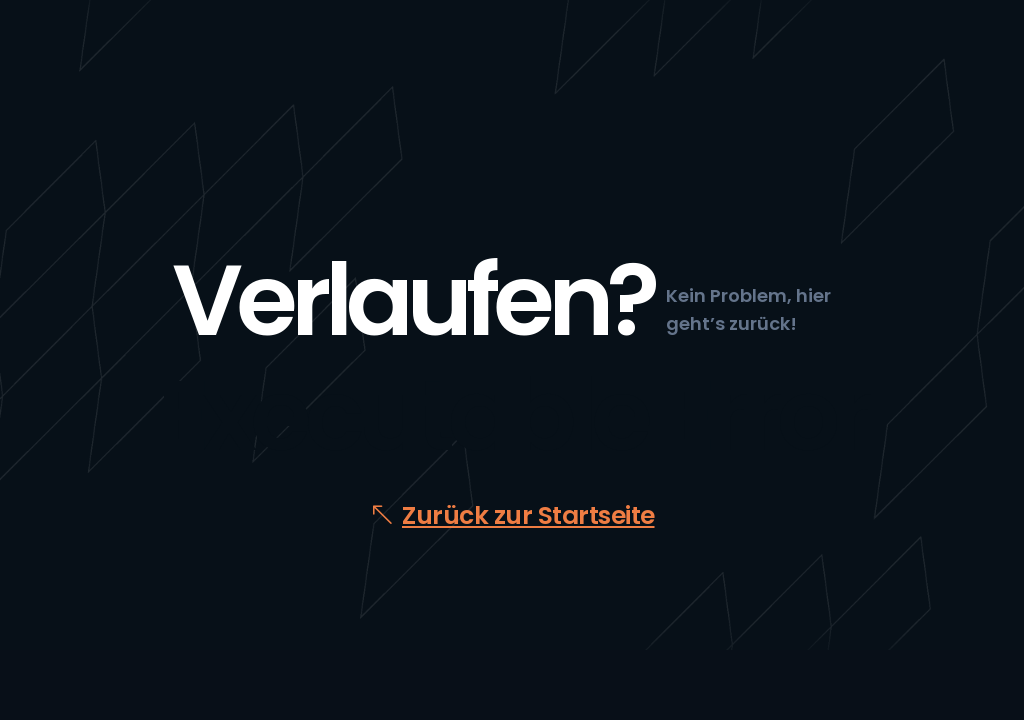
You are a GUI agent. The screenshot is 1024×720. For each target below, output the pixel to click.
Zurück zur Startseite (528, 515)
